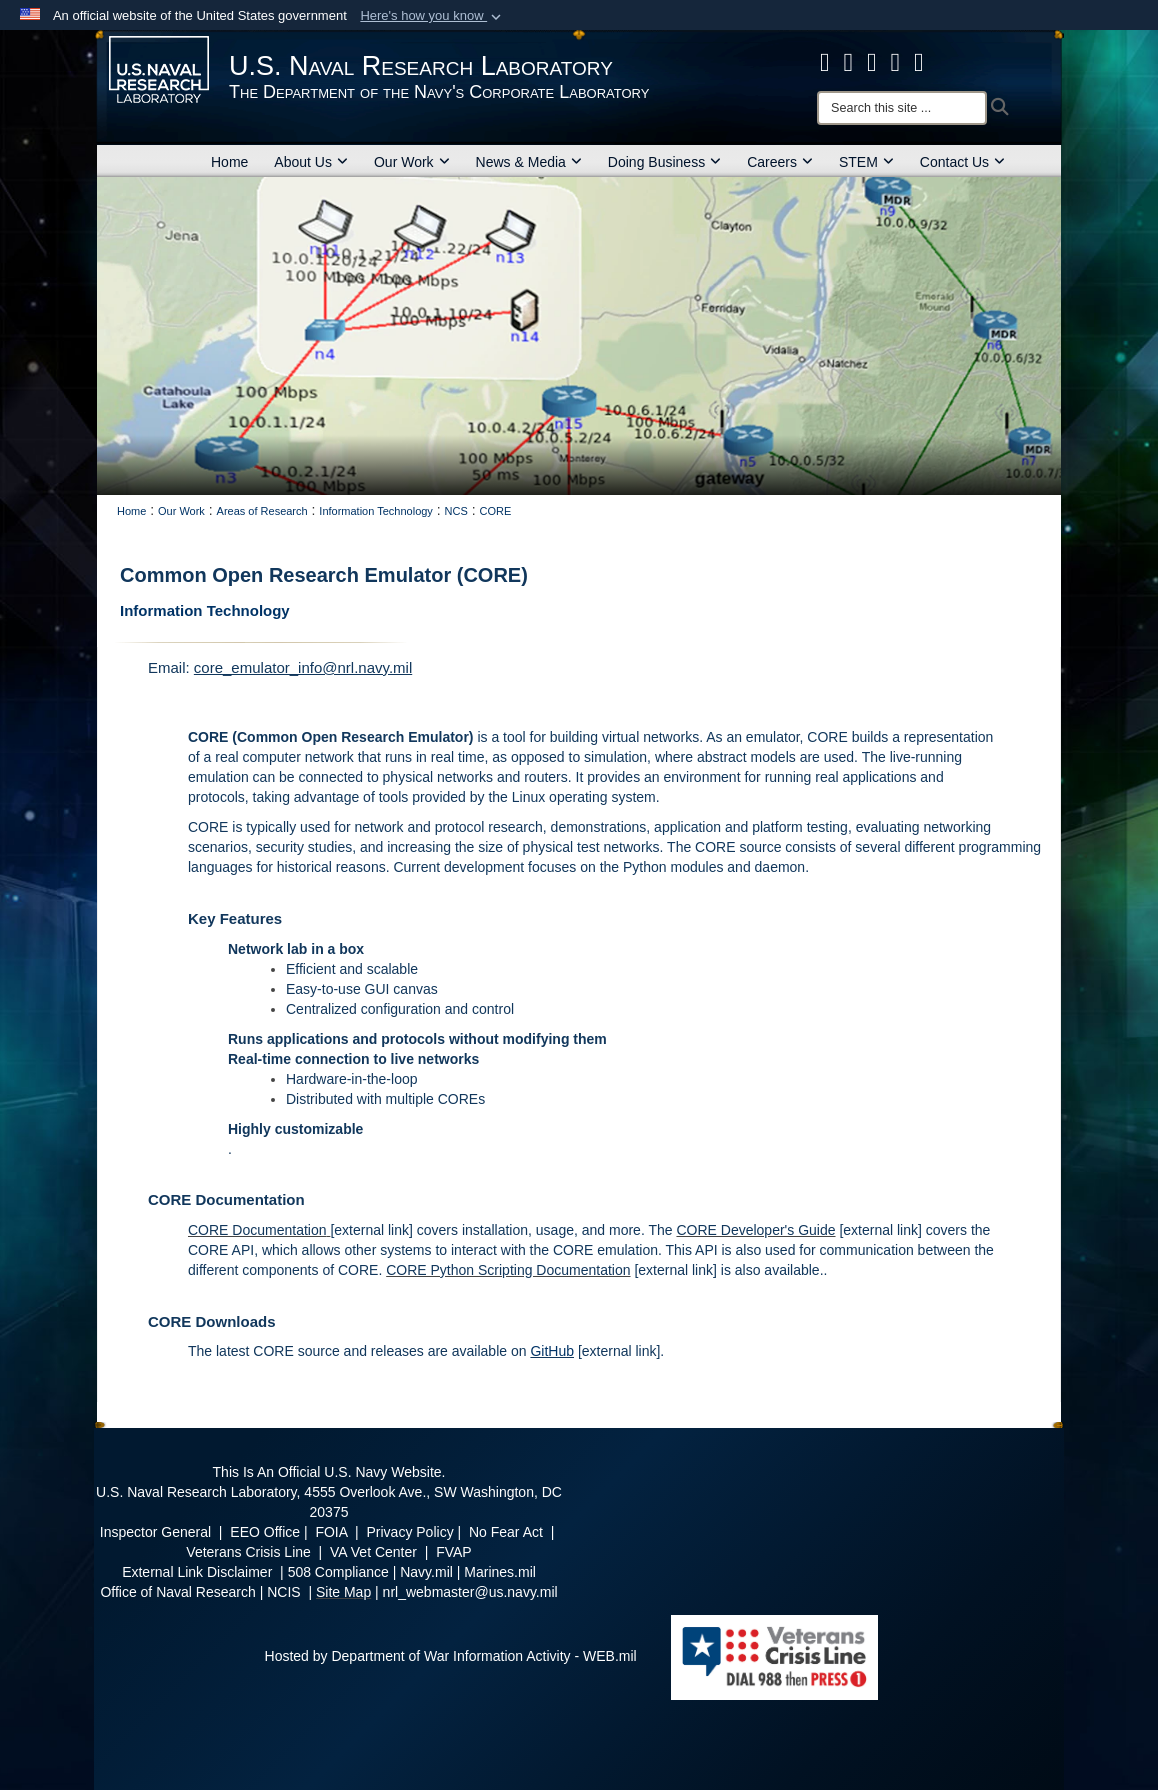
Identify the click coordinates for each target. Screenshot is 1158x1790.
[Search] (902, 108)
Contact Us (962, 162)
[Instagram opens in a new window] (872, 62)
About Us (311, 162)
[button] (432, 16)
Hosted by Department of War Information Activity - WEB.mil (451, 1656)
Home (229, 162)
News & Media (529, 162)
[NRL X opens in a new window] (849, 62)
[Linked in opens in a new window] (896, 62)
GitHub (552, 1351)
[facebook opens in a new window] (825, 62)
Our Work (412, 162)
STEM (866, 162)
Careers (780, 162)
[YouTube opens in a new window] (919, 62)
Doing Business (664, 162)
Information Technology (205, 610)
